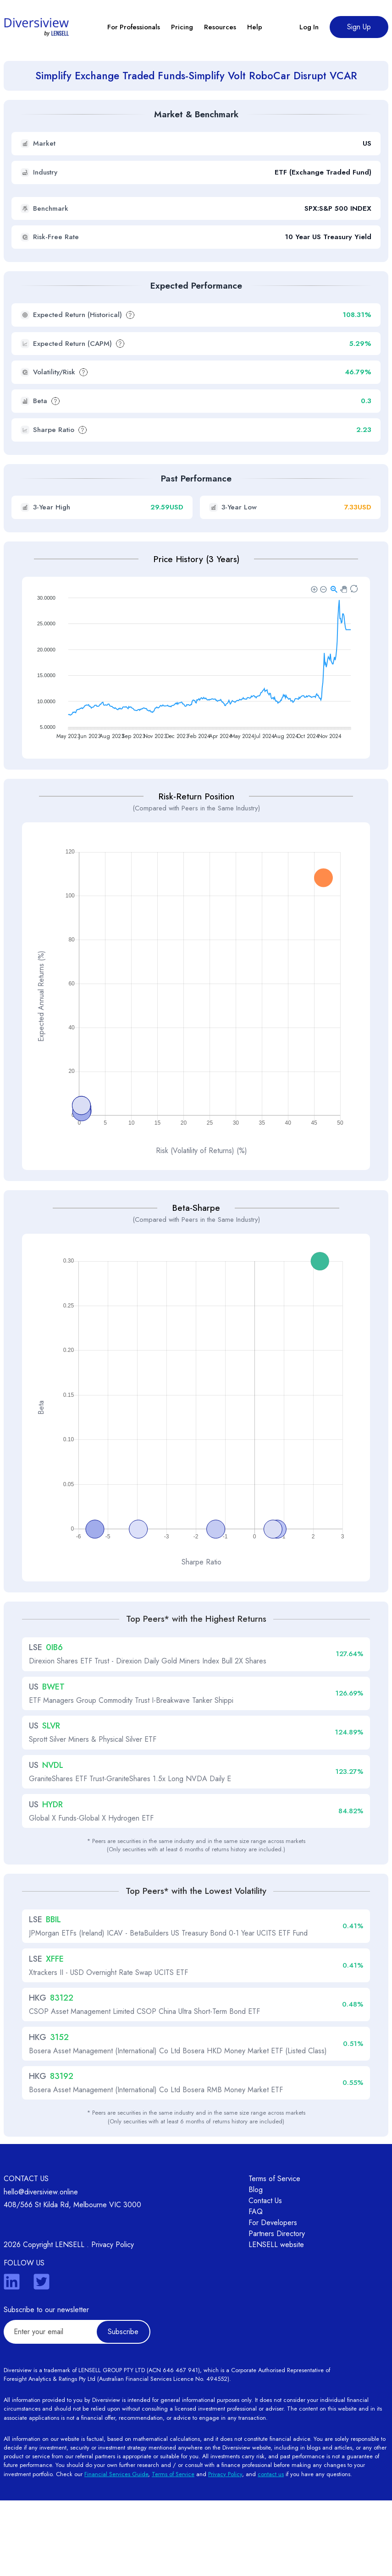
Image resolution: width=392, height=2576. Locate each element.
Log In (309, 27)
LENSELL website (276, 2320)
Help (254, 27)
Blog (255, 2265)
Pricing (182, 27)
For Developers (272, 2298)
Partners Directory (276, 2309)
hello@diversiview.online (41, 2267)
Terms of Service (274, 2254)
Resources (220, 27)
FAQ (255, 2287)
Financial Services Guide (116, 2549)
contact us (271, 2549)
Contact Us (265, 2276)
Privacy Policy (112, 2320)
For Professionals (133, 27)
